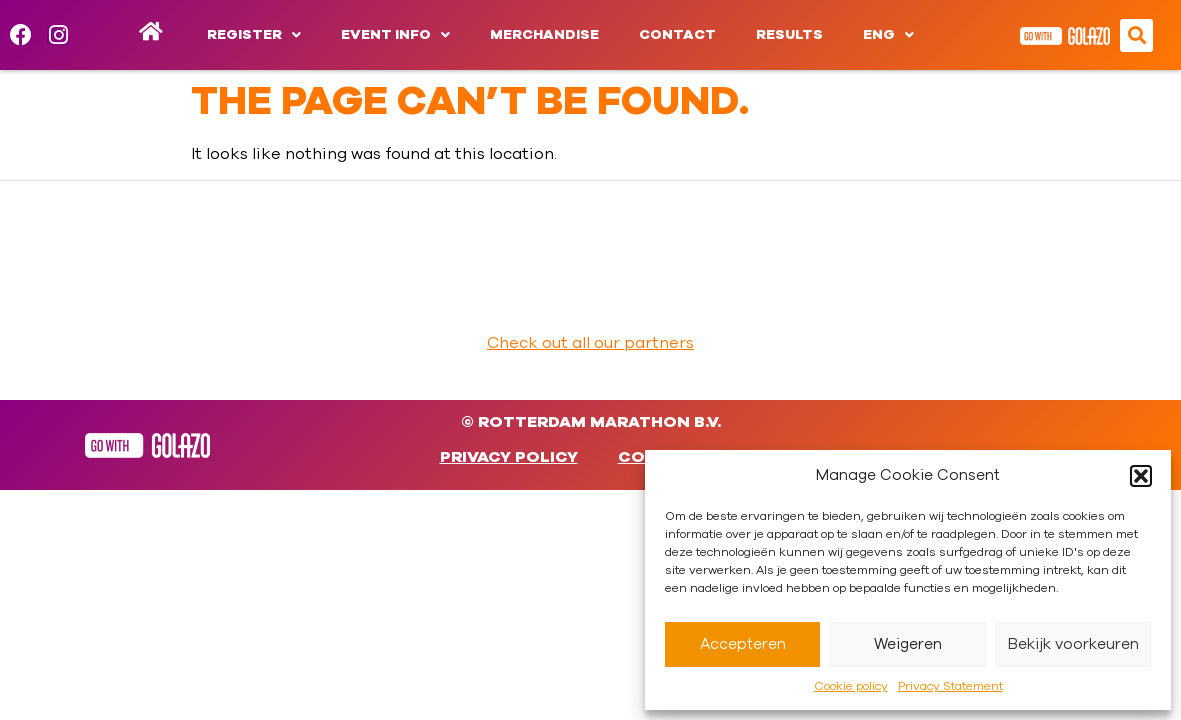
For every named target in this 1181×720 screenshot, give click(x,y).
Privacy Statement (950, 686)
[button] (1141, 476)
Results (789, 35)
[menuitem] (888, 35)
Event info (395, 35)
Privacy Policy (509, 457)
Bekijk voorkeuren (1073, 644)
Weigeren (908, 644)
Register (254, 35)
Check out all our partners (590, 343)
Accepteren (743, 644)
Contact (677, 35)
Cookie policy (851, 686)
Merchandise (544, 35)
